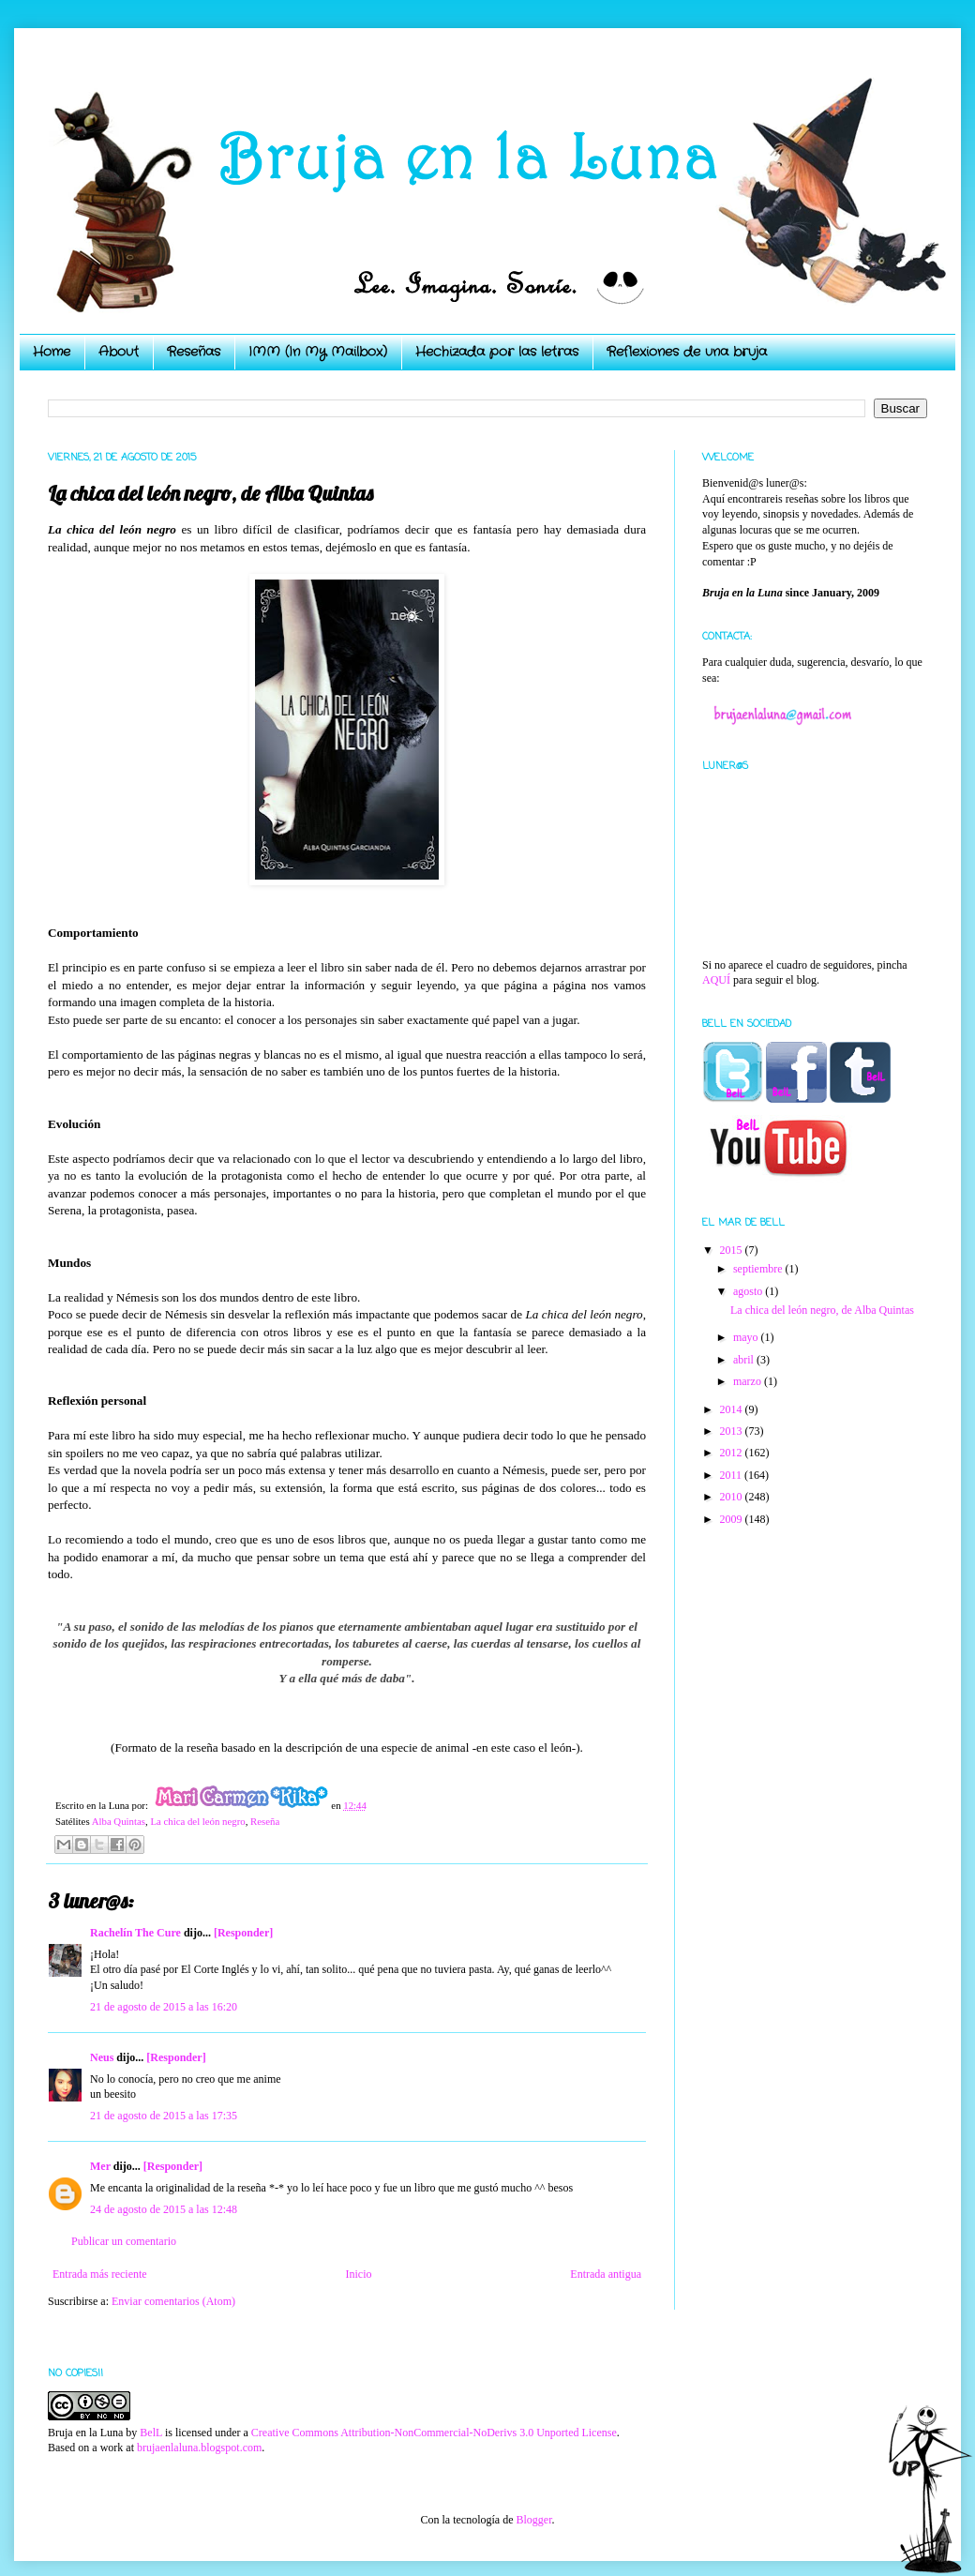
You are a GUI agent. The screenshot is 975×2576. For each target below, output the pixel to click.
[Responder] (243, 1932)
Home (51, 351)
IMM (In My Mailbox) (317, 351)
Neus (101, 2057)
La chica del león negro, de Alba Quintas (822, 1310)
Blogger (533, 2519)
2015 (732, 1250)
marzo (748, 1381)
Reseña (264, 1821)
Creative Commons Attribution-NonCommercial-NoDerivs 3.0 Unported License (434, 2432)
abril (745, 1359)
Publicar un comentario (123, 2241)
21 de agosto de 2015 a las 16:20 (163, 2006)
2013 (732, 1431)
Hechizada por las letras (496, 351)
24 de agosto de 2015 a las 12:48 (163, 2209)
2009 (732, 1519)
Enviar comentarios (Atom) (173, 2301)
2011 (732, 1475)
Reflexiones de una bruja (687, 351)
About (118, 351)
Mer (100, 2166)
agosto (749, 1291)
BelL (151, 2432)
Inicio (358, 2274)
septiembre (759, 1268)
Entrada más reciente (99, 2274)
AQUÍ (716, 980)
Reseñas (193, 351)
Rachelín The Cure (135, 1932)
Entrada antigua (605, 2274)
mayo (747, 1337)
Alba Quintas (118, 1821)
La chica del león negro (197, 1821)
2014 (732, 1409)
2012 (732, 1452)
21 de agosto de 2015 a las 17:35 (163, 2115)
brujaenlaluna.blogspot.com (199, 2447)
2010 (732, 1496)
